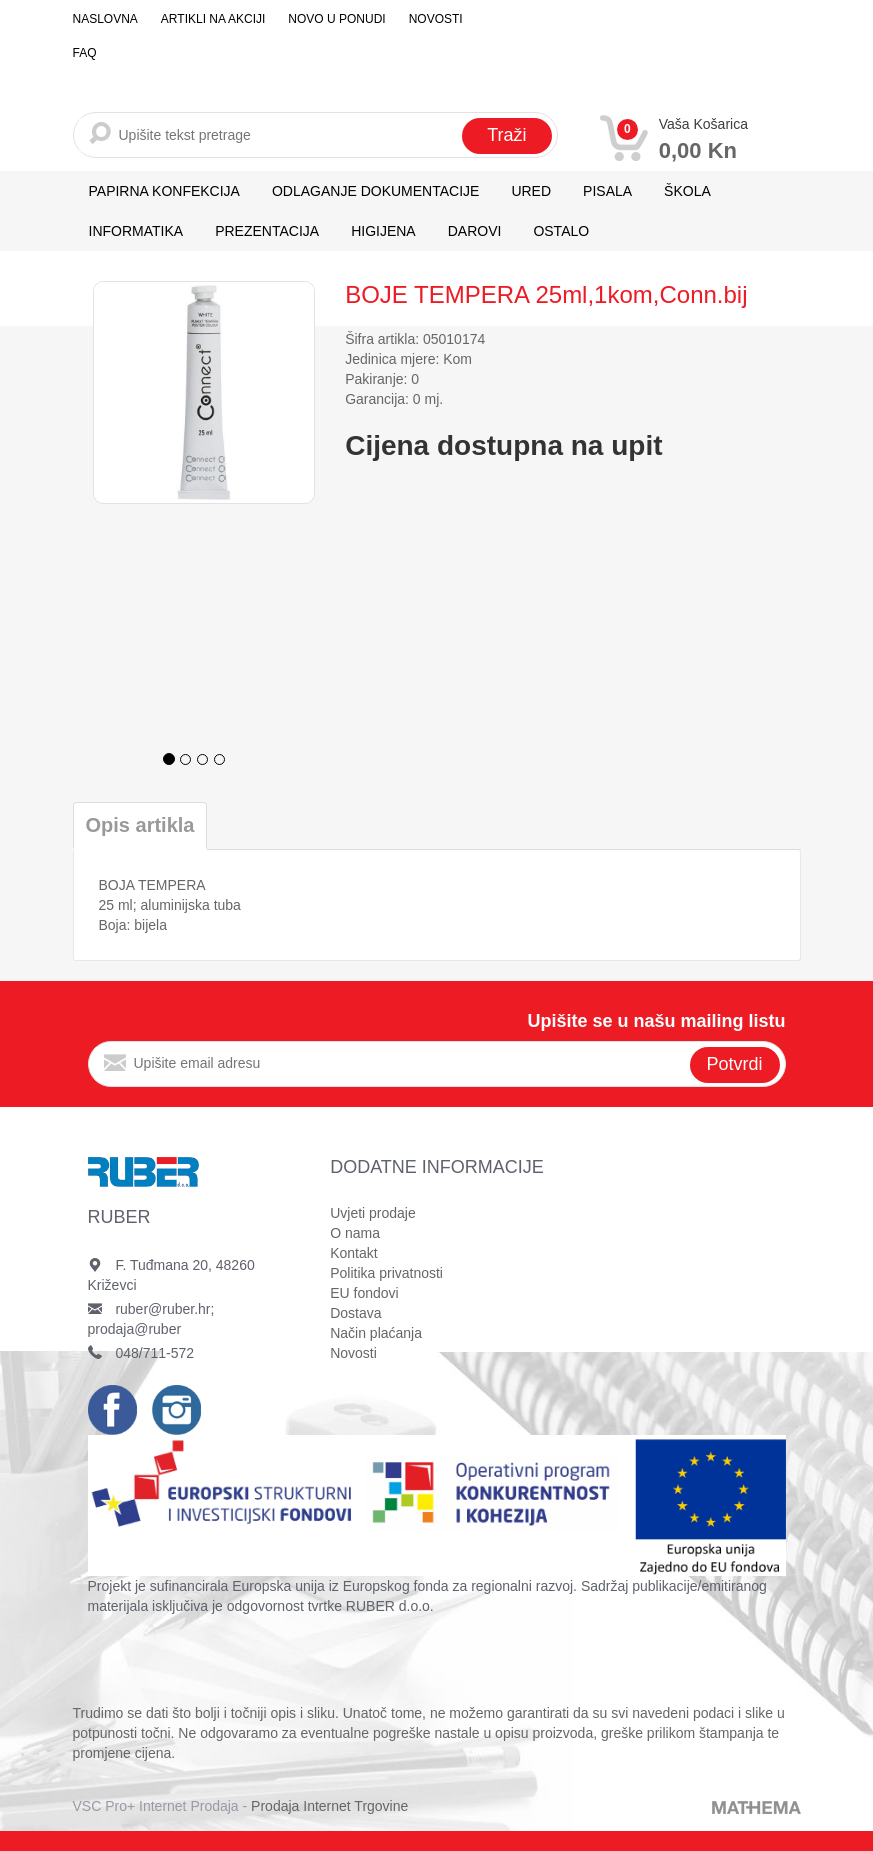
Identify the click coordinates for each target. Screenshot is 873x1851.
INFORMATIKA (136, 231)
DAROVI (475, 231)
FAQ (85, 53)
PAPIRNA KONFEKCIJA (164, 191)
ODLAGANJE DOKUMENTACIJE (375, 191)
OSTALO (561, 231)
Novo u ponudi (336, 19)
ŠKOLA (687, 191)
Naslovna (105, 19)
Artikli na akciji (213, 19)
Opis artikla (140, 825)
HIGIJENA (383, 231)
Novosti (436, 19)
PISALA (607, 191)
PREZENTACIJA (267, 231)
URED (531, 191)
